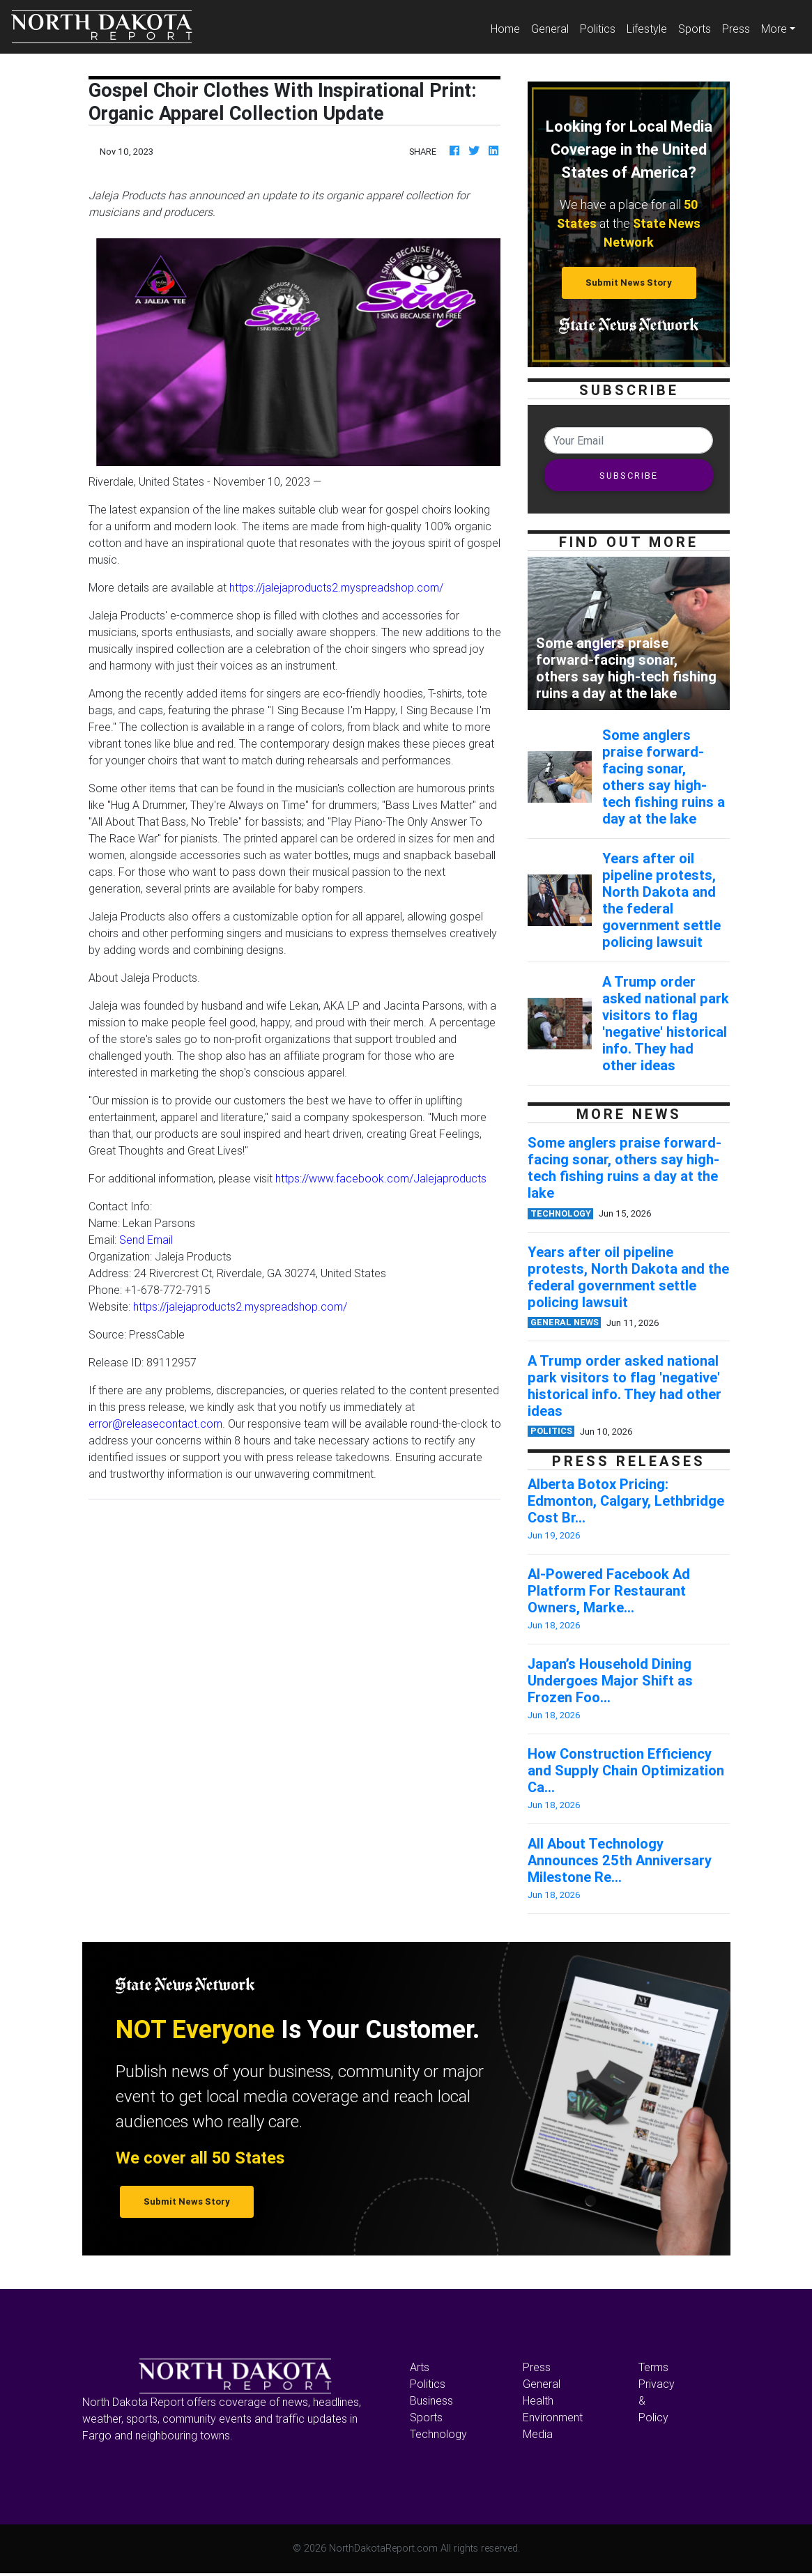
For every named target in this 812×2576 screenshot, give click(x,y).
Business (431, 2400)
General (550, 29)
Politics (597, 29)
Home (508, 28)
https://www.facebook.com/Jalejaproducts (381, 1178)
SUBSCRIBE (628, 475)
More (774, 29)
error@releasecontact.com (155, 1423)
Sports (694, 29)
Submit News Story (628, 282)
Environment (553, 2417)
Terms (653, 2367)
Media (538, 2434)
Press (736, 29)
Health (538, 2400)
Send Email (146, 1240)
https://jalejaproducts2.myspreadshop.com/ (336, 587)
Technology (438, 2434)
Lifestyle (647, 29)
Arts (419, 2367)
